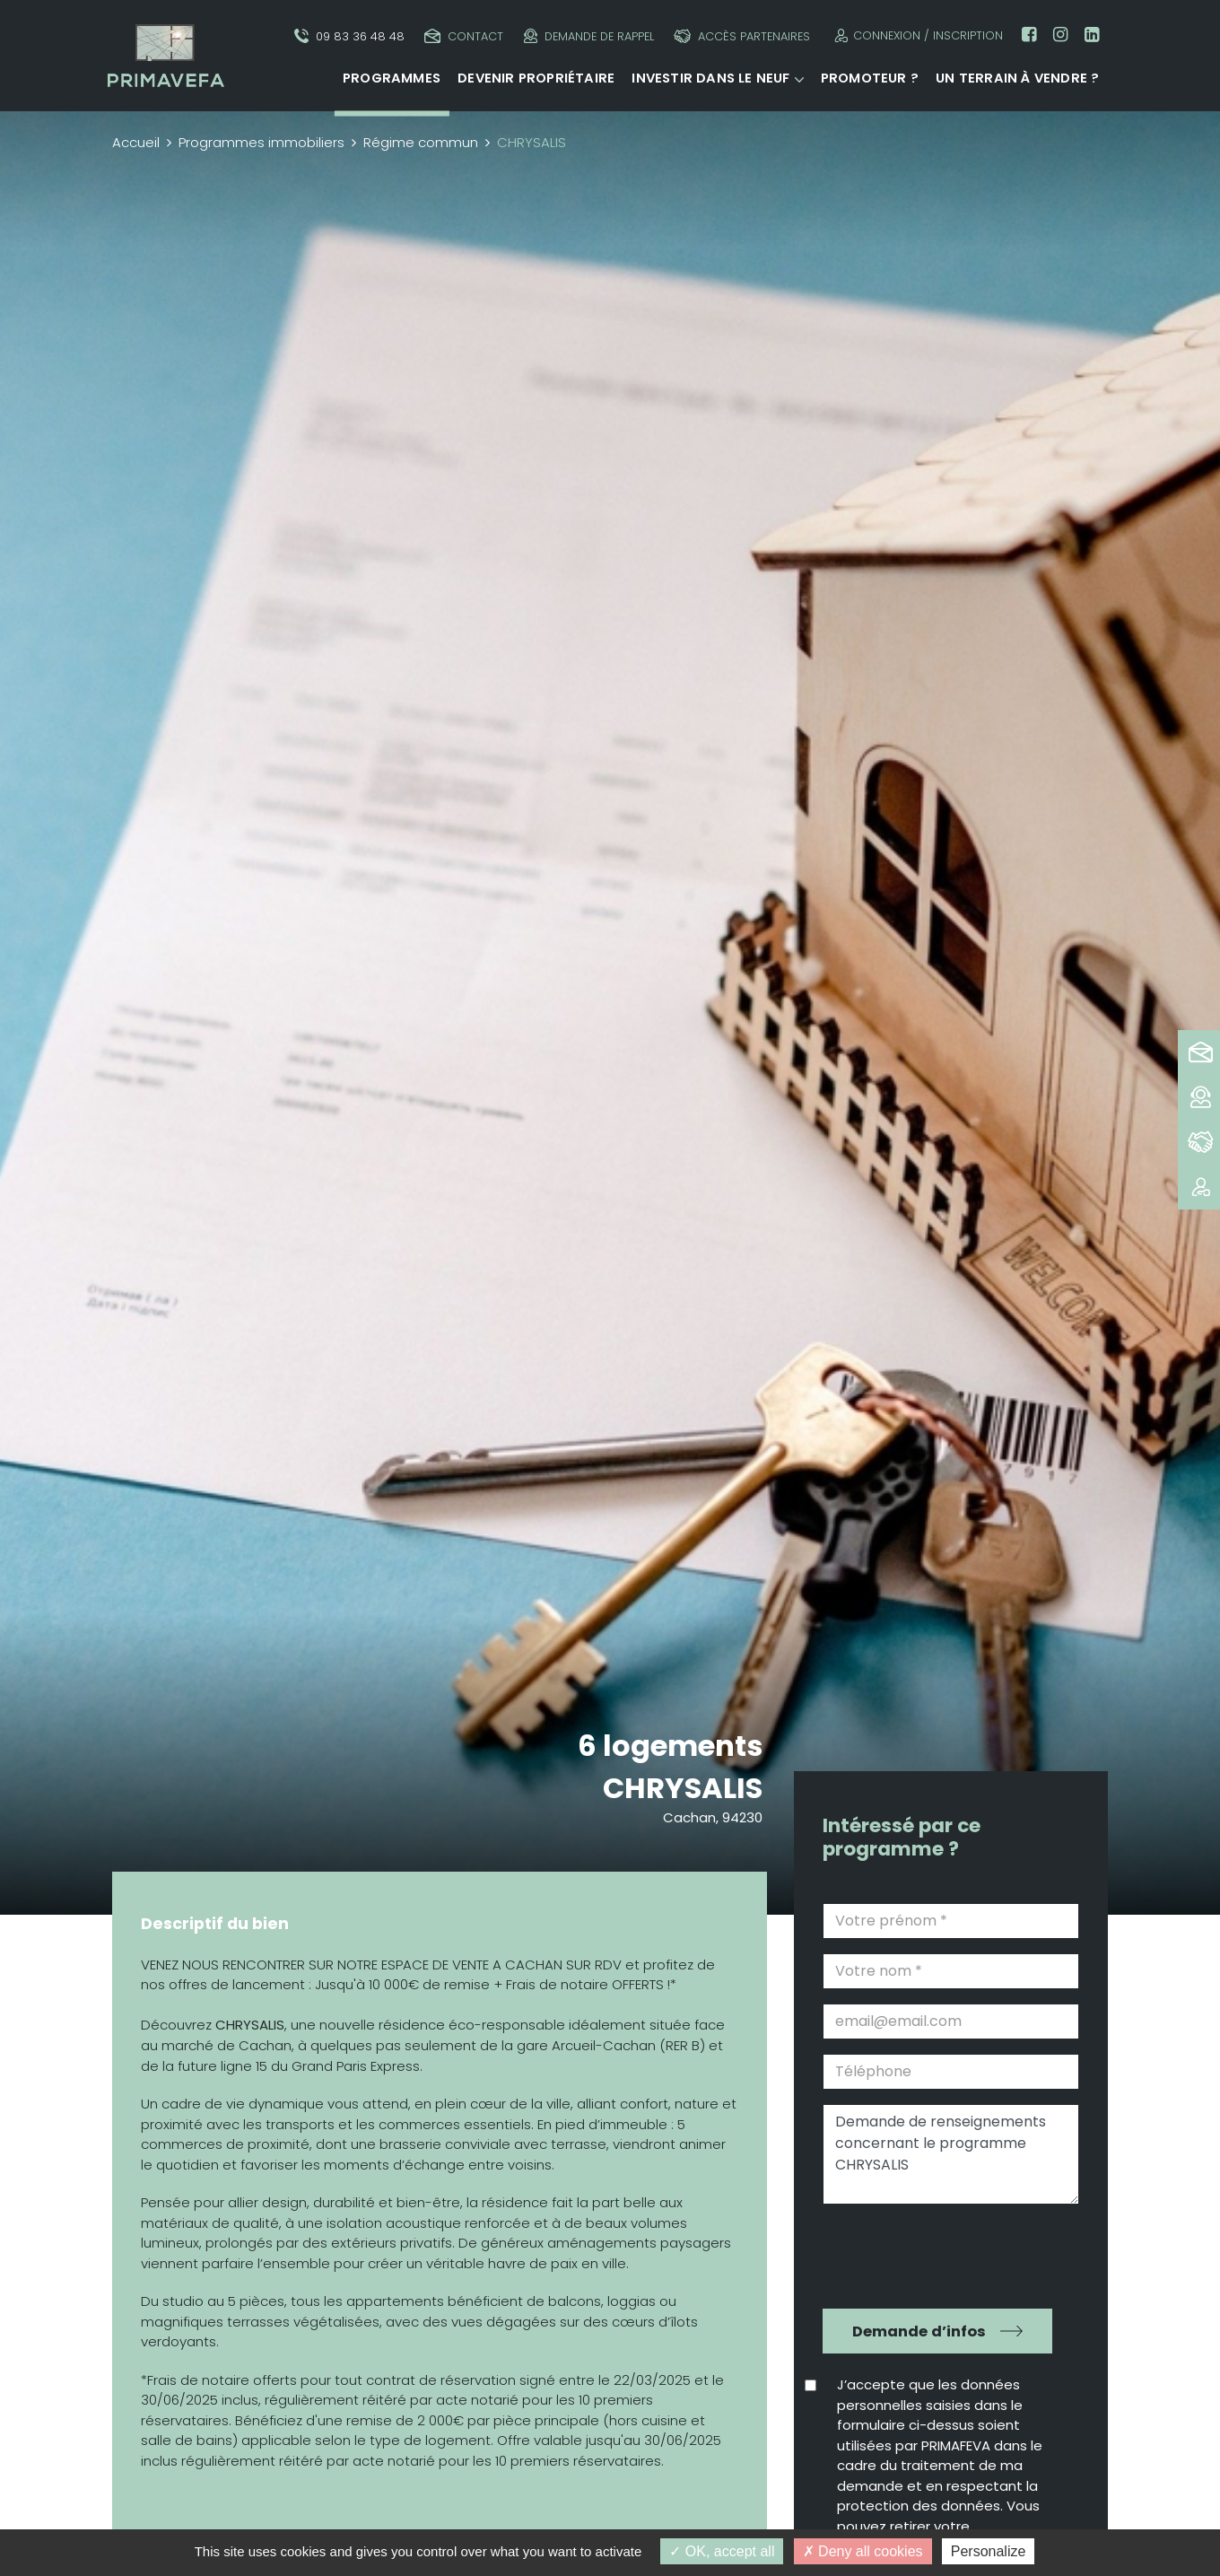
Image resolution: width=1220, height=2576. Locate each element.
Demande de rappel (589, 36)
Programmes (391, 78)
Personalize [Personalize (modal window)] (988, 2551)
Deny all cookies (863, 2551)
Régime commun (420, 142)
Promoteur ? (870, 78)
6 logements (670, 1745)
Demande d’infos (919, 2331)
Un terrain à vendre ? (1017, 78)
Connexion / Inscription (916, 35)
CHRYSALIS (682, 1788)
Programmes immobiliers (261, 142)
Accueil (136, 142)
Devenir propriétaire (536, 78)
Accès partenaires (742, 36)
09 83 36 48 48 (349, 36)
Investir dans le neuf (710, 78)
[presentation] (938, 2253)
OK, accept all (721, 2551)
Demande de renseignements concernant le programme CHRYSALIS (951, 2154)
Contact (463, 36)
